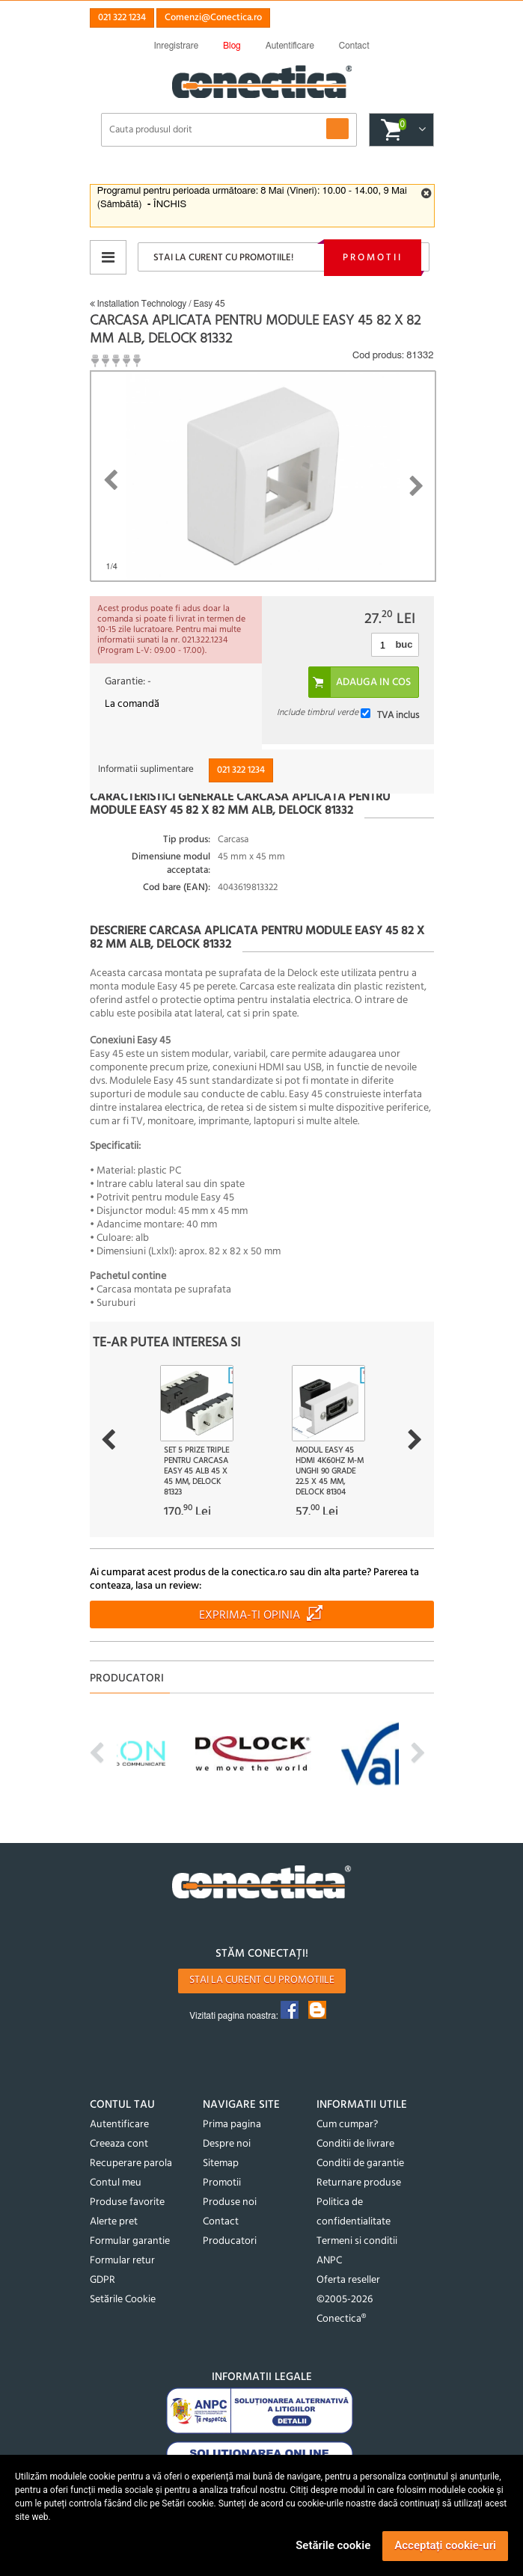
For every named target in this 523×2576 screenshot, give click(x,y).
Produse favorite (127, 2202)
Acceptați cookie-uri (445, 2545)
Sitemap (221, 2163)
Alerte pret (114, 2221)
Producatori (230, 2241)
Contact (221, 2221)
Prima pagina (232, 2124)
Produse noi (230, 2202)
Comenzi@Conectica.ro (213, 17)
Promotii (373, 258)
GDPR (102, 2280)
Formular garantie (130, 2241)
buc (403, 644)
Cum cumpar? (347, 2124)
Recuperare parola (131, 2163)
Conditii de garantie (360, 2163)
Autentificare (119, 2124)
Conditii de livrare (355, 2144)
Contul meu (115, 2183)
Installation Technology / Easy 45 (157, 303)
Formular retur (122, 2260)
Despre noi (227, 2144)
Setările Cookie (123, 2299)
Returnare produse (358, 2183)
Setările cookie (333, 2545)
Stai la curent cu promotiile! (223, 258)
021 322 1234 (122, 17)
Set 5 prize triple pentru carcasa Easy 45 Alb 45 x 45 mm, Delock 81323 (196, 1471)
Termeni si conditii (356, 2241)
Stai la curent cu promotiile (261, 1980)
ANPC (329, 2260)
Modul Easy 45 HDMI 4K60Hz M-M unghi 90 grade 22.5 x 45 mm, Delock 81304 (330, 1471)
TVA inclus (398, 715)
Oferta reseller (348, 2280)
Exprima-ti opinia (249, 1615)
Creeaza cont (119, 2144)
